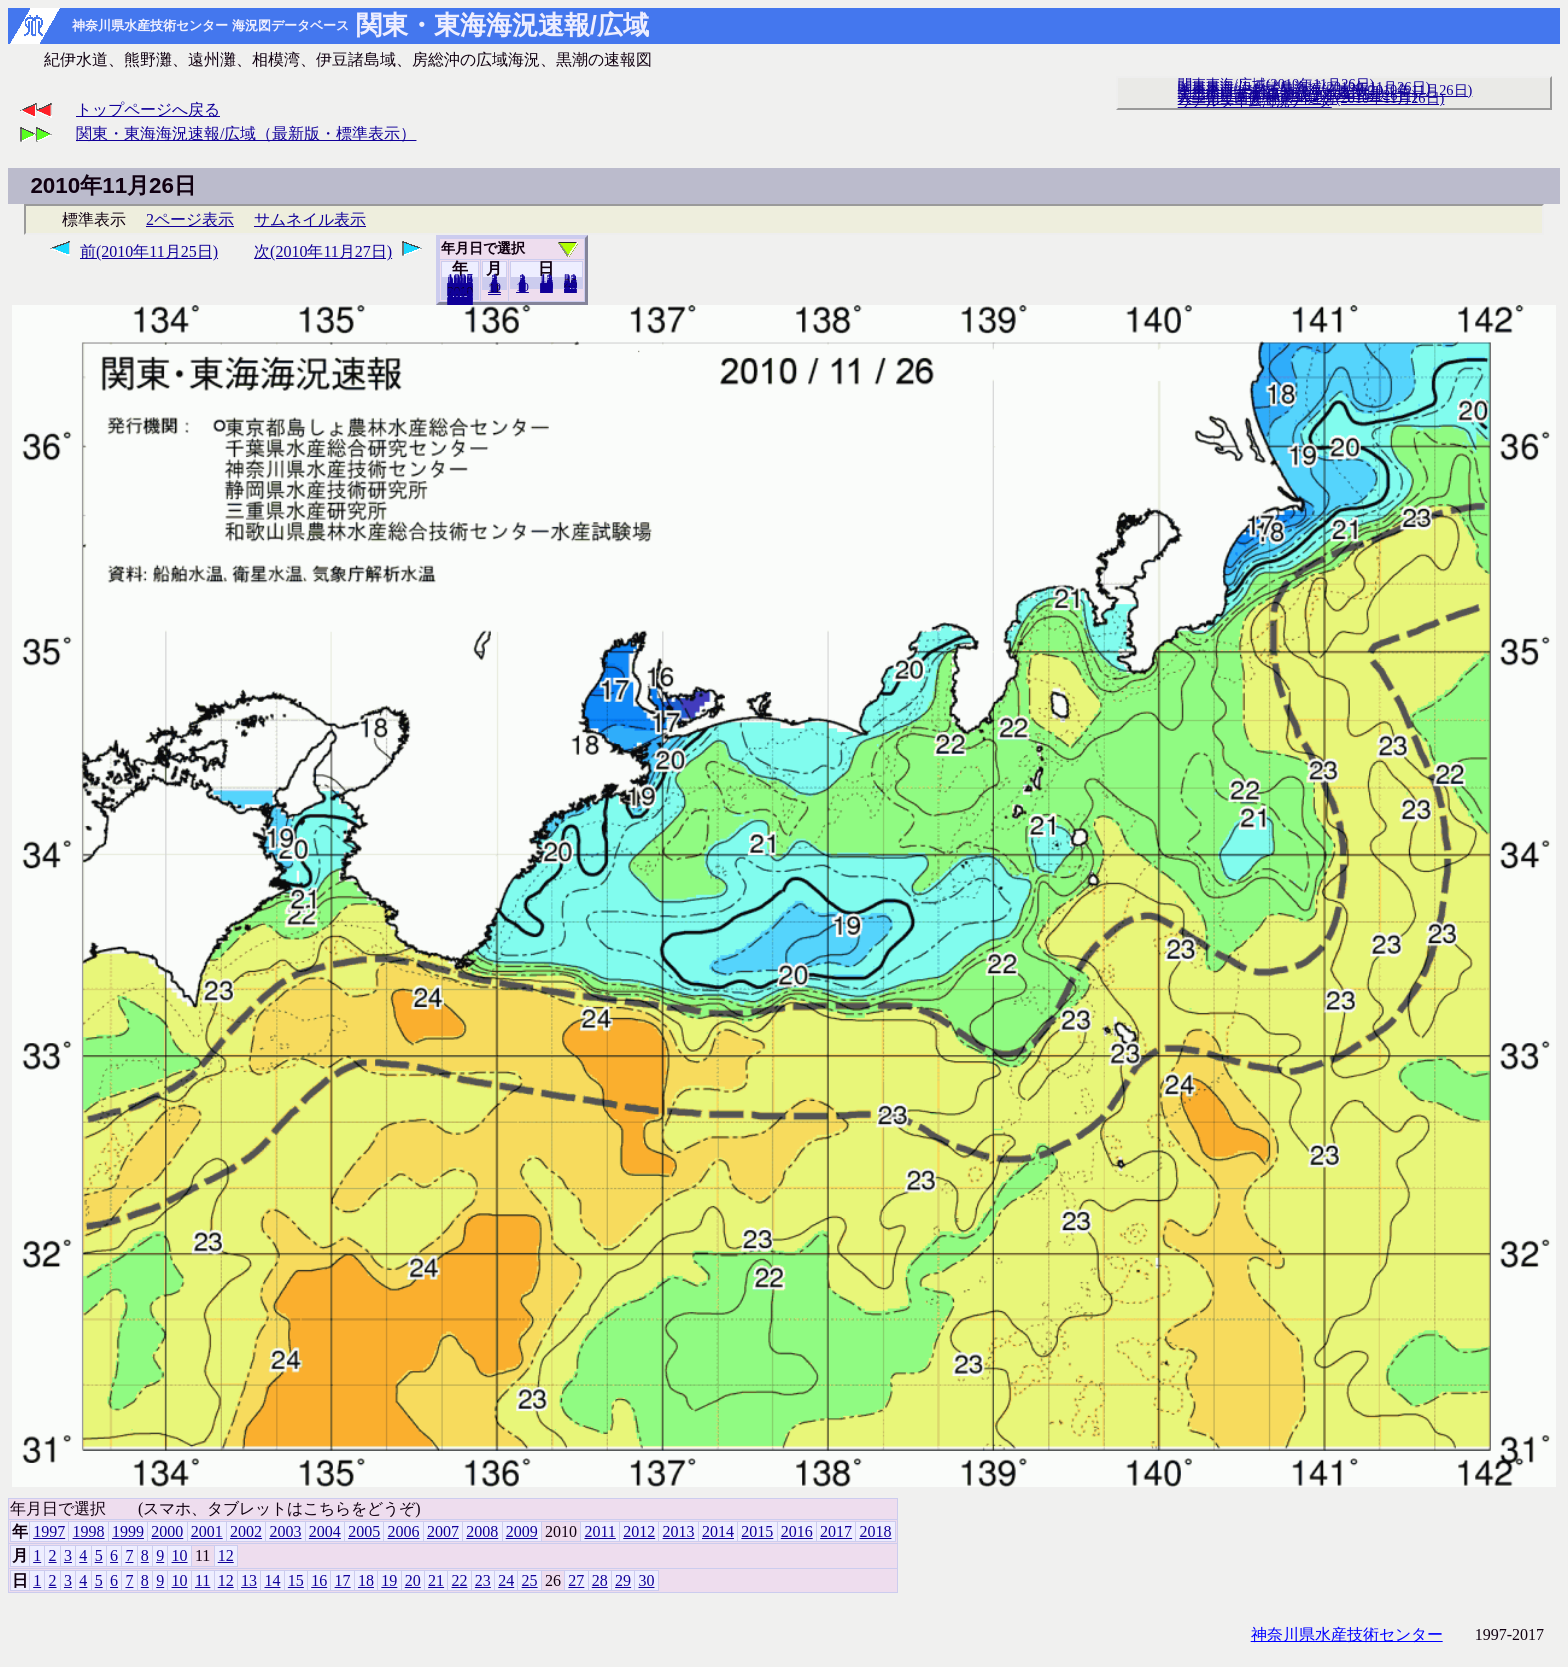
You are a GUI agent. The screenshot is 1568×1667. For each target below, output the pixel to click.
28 (600, 1580)
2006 (404, 1531)
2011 (599, 1531)
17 (343, 1580)
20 (546, 287)
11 (202, 1580)
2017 (836, 1531)
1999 (128, 1531)
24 (506, 1580)
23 (483, 1580)
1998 (89, 1531)
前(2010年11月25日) (149, 251)
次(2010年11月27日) (323, 251)
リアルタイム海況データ (1255, 101)
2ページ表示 (190, 219)
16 (319, 1580)
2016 (797, 1531)
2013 (679, 1531)
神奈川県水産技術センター (1347, 1634)
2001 (207, 1531)
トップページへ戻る (148, 109)
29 (623, 1580)
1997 (49, 1531)
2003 (285, 1531)
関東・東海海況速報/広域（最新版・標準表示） (246, 133)
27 (576, 1580)
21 (436, 1580)
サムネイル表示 (310, 219)
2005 (364, 1531)
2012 (639, 1531)
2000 (167, 1531)
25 (530, 1580)
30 (570, 287)
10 (522, 287)
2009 (522, 1531)
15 (296, 1580)
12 (494, 289)
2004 (325, 1531)
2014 (718, 1531)
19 (389, 1580)
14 (272, 1580)
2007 (443, 1531)
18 (366, 1580)
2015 (757, 1531)
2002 (246, 1531)
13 (249, 1580)
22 (459, 1580)
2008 (482, 1531)
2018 (460, 299)
